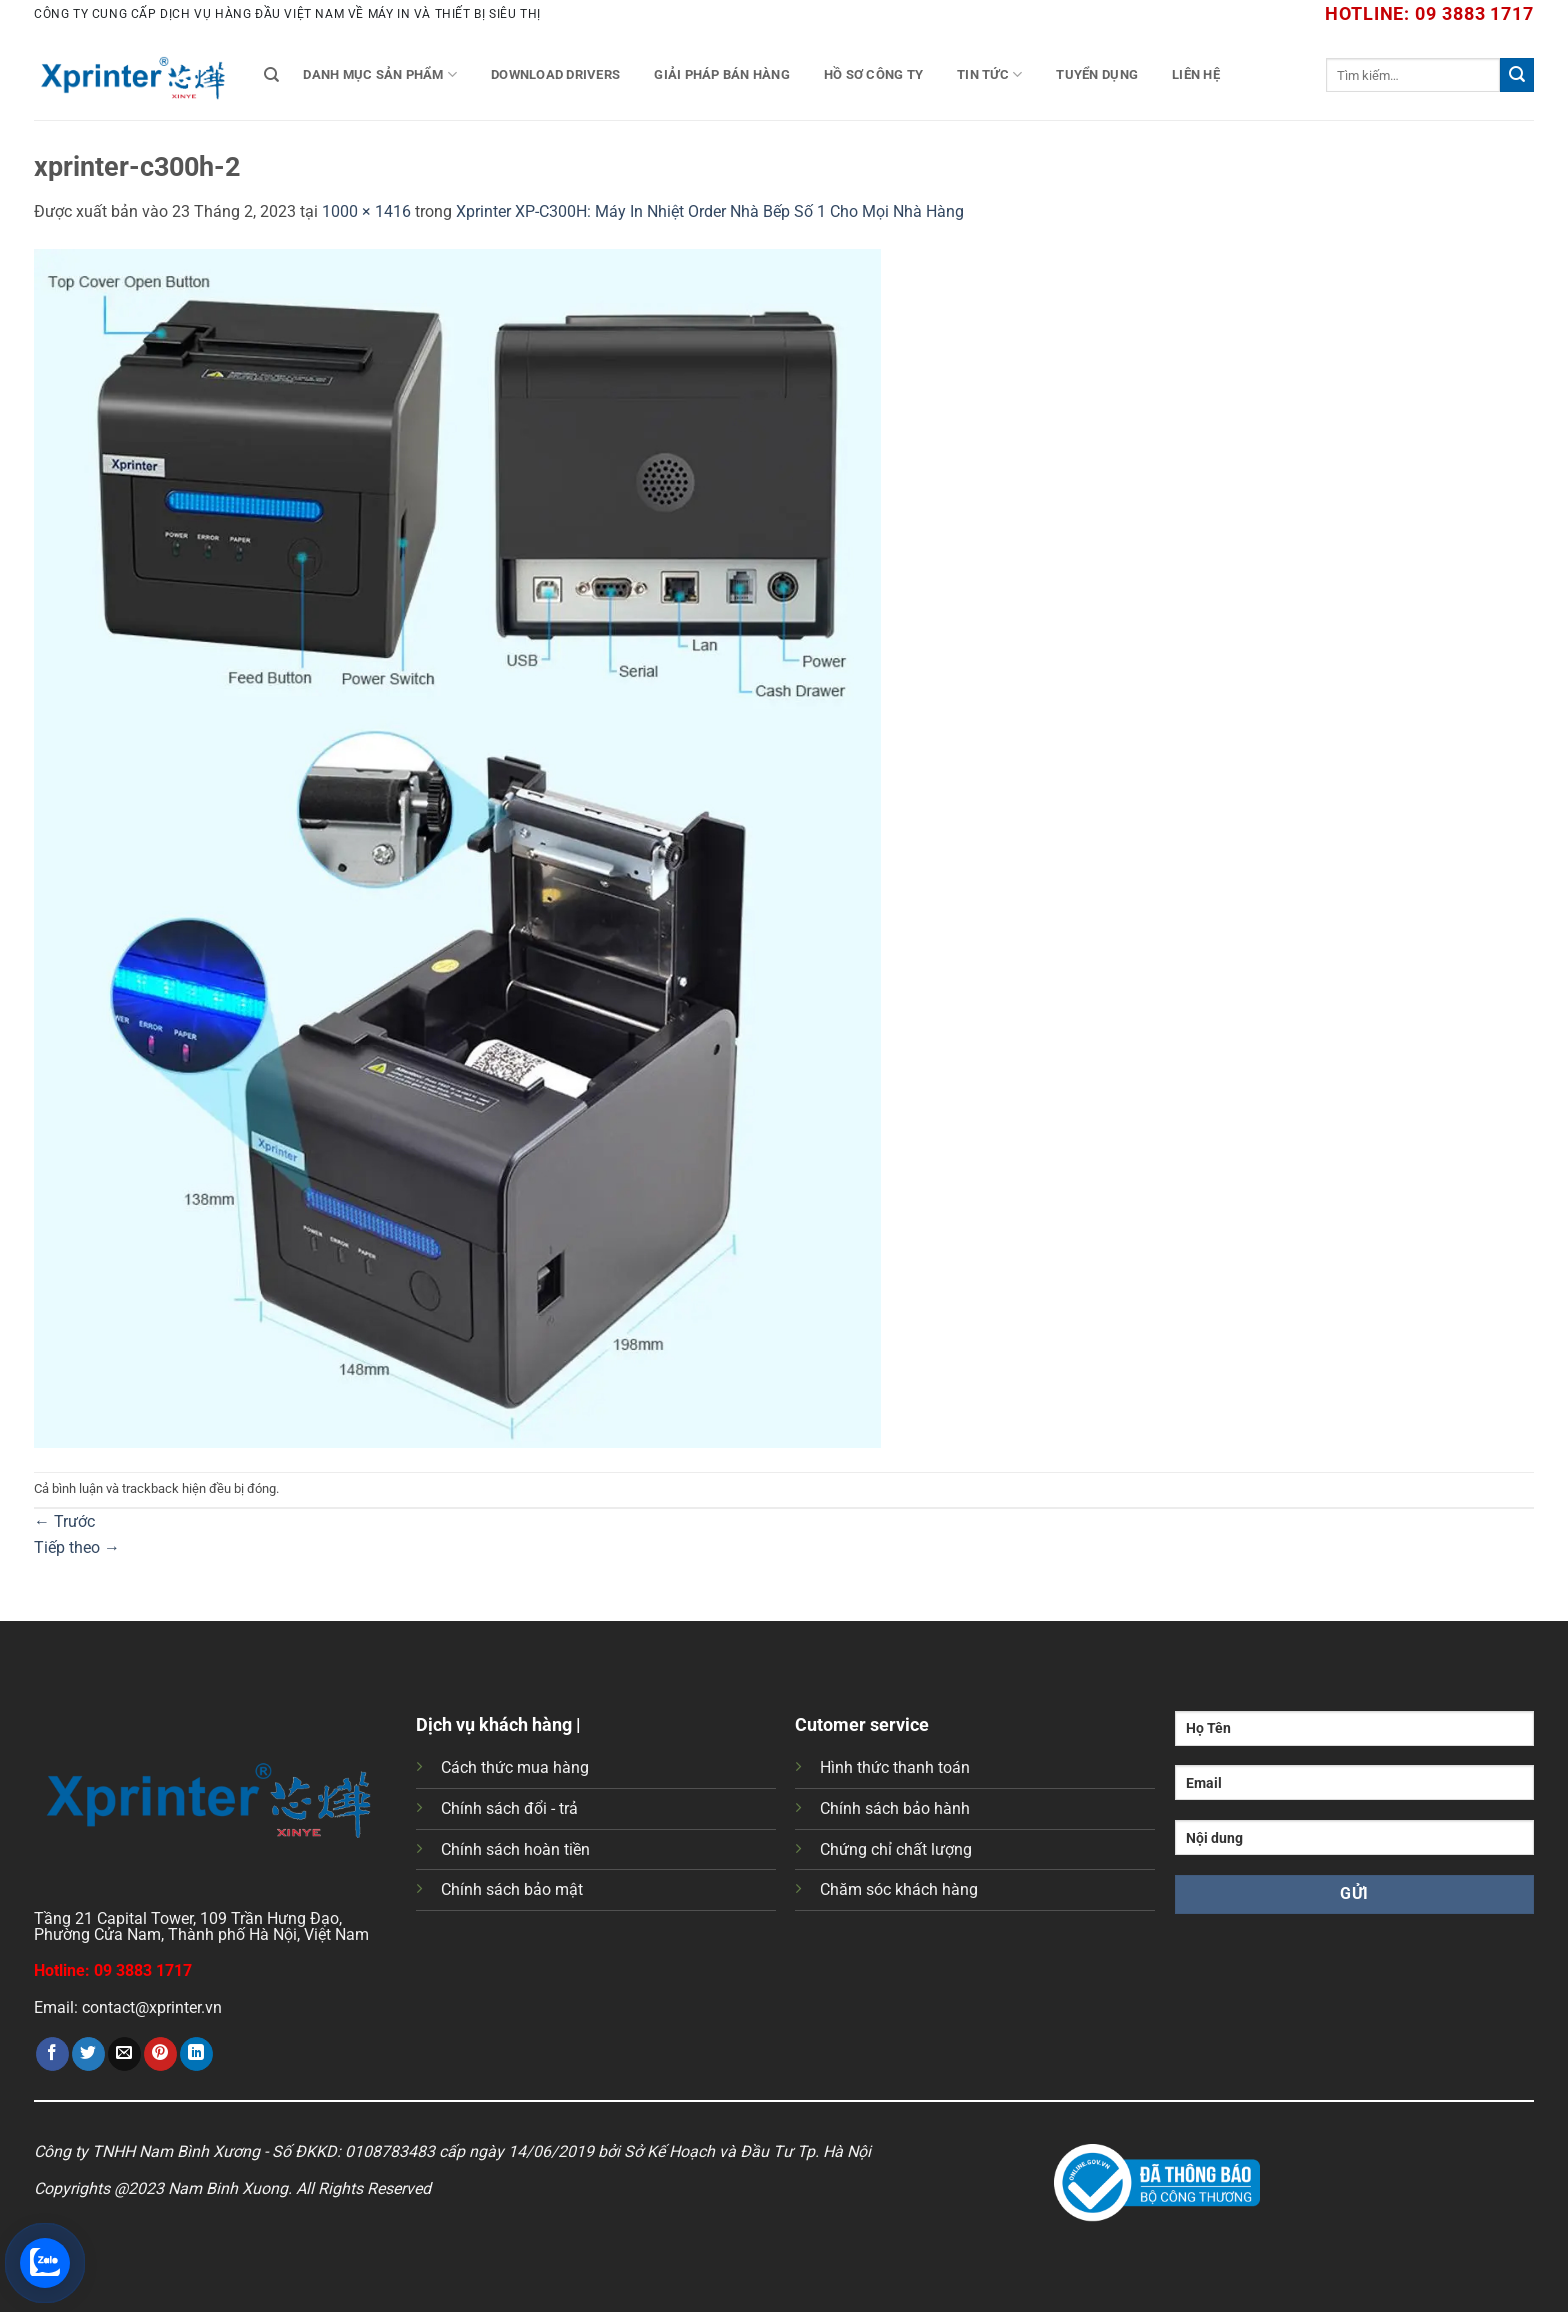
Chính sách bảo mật (512, 1889)
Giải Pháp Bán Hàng (722, 74)
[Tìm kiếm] (271, 75)
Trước (64, 1521)
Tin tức (989, 74)
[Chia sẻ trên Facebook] (52, 2054)
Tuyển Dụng (1097, 74)
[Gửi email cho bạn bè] (124, 2054)
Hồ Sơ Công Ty (873, 74)
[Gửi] (1517, 75)
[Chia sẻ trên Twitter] (88, 2054)
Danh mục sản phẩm (380, 74)
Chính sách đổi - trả (509, 1808)
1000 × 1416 (366, 211)
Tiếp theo (77, 1547)
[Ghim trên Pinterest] (160, 2054)
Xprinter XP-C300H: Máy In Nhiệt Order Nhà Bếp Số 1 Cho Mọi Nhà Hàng (710, 211)
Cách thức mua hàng (515, 1767)
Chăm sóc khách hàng (899, 1889)
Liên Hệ (1196, 74)
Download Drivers (555, 74)
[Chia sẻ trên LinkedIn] (196, 2054)
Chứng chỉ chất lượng (896, 1849)
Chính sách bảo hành (895, 1808)
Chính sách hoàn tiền (515, 1849)
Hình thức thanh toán (895, 1767)
